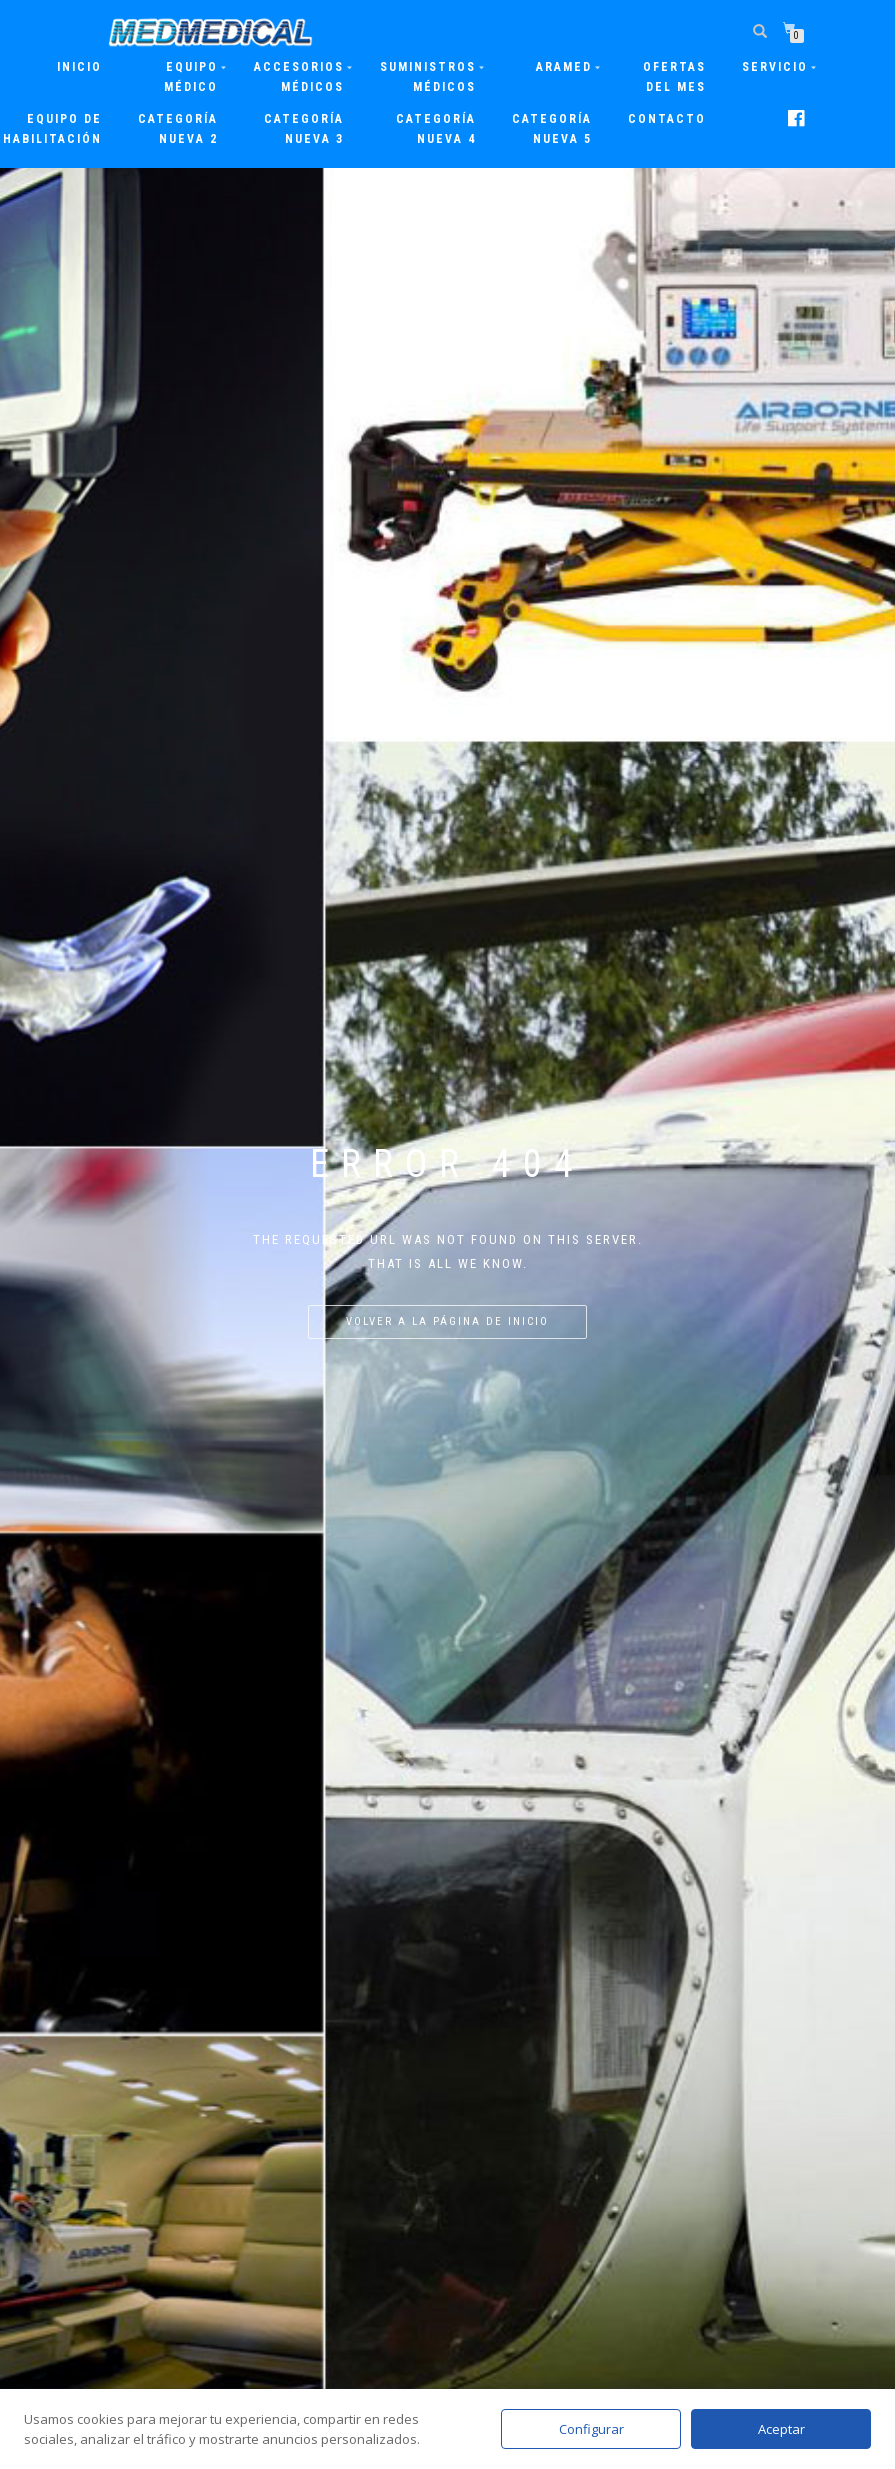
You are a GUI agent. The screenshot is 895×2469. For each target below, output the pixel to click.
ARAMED (564, 67)
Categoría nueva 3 (304, 129)
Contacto (667, 119)
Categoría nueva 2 (178, 129)
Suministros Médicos (428, 77)
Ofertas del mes (674, 77)
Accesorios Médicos (299, 77)
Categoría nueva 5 (552, 129)
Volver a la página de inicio (447, 1321)
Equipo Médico (191, 77)
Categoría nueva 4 (436, 129)
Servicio (775, 67)
